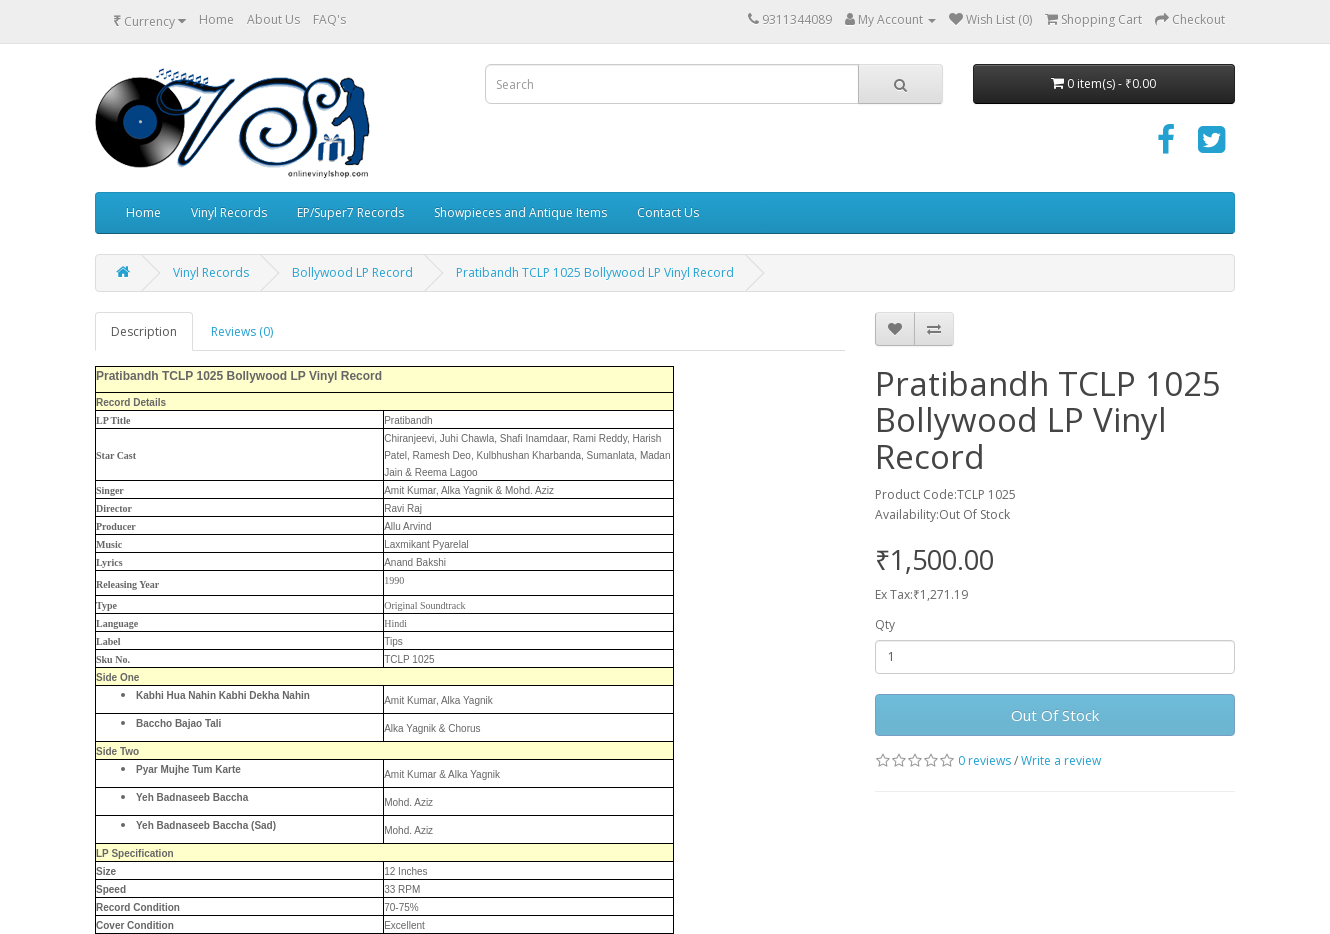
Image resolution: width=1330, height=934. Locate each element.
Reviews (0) (242, 331)
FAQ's (329, 19)
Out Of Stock (1055, 715)
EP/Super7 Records (350, 212)
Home (216, 19)
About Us (273, 19)
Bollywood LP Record (352, 272)
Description (144, 331)
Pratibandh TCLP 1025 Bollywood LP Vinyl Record (595, 272)
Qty (885, 624)
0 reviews (984, 760)
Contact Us (668, 212)
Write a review (1061, 760)
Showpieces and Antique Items (520, 212)
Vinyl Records (229, 212)
